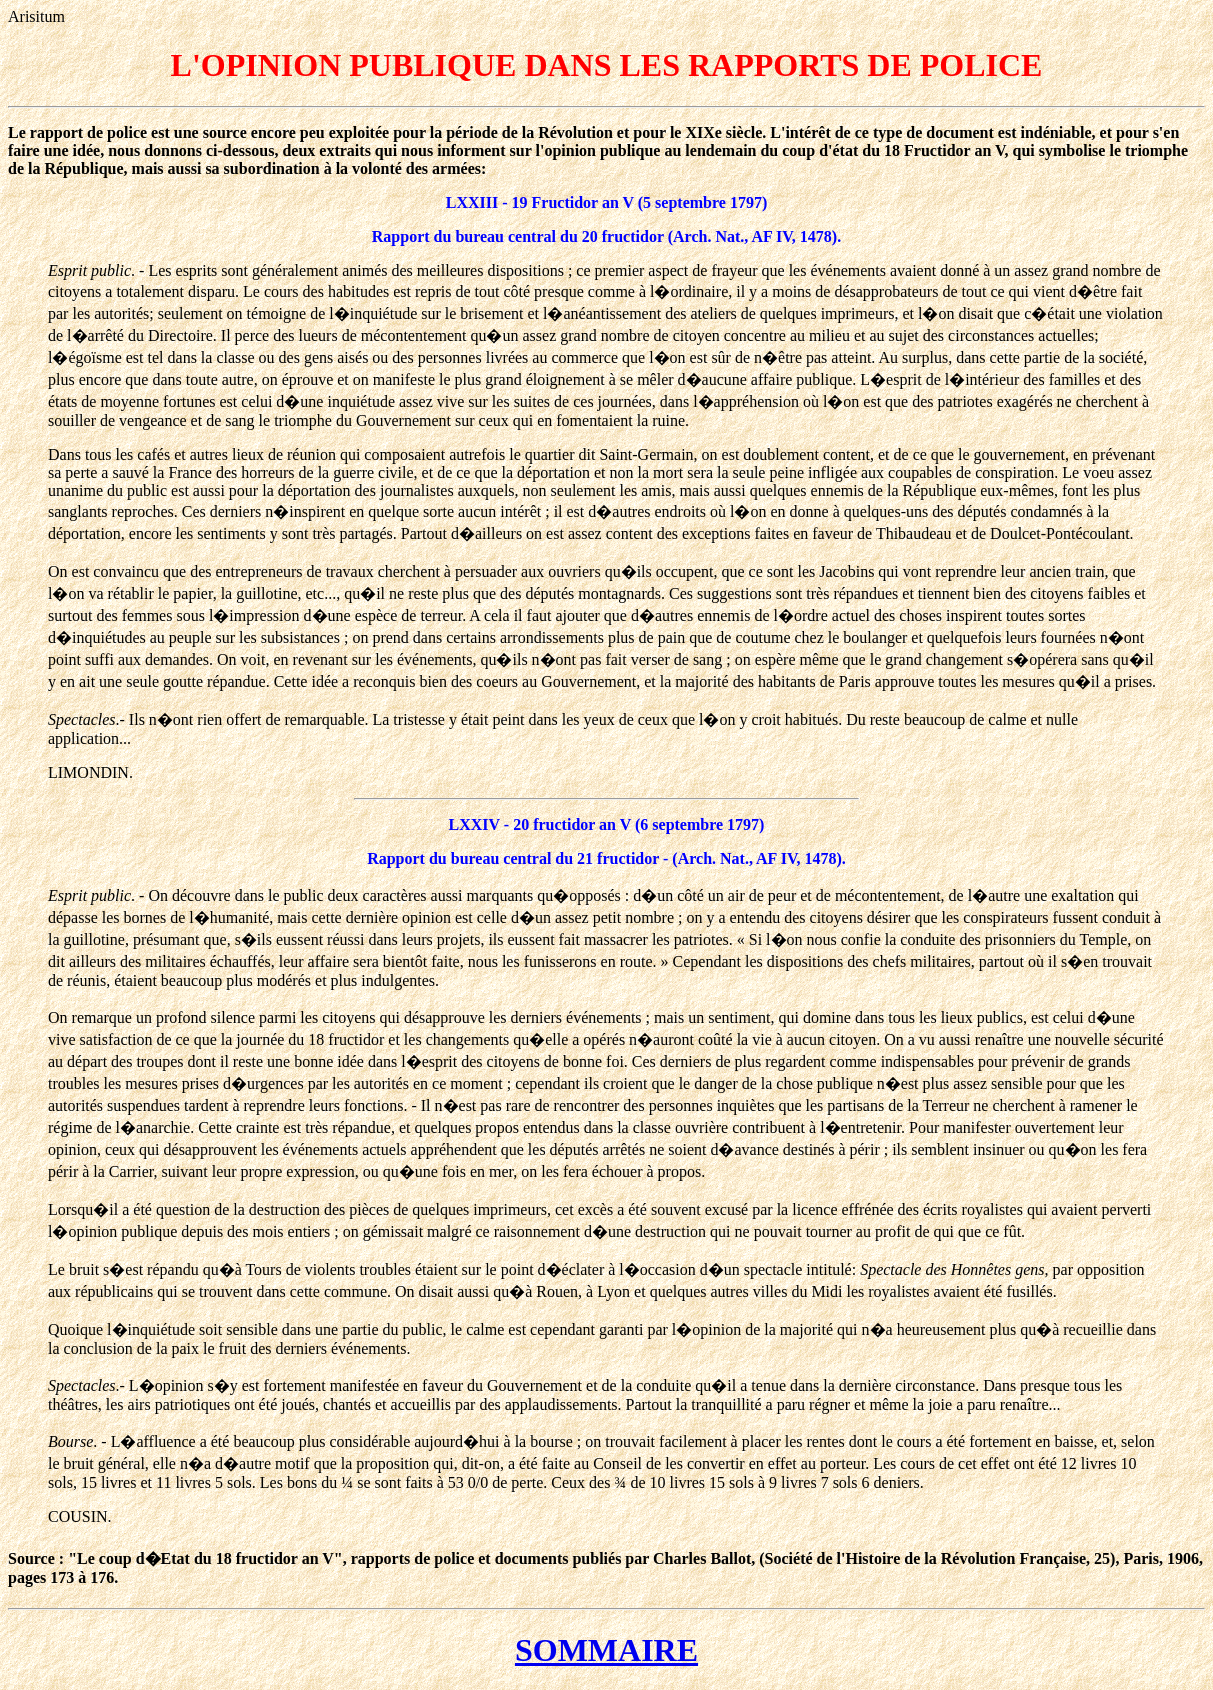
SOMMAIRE (606, 1650)
